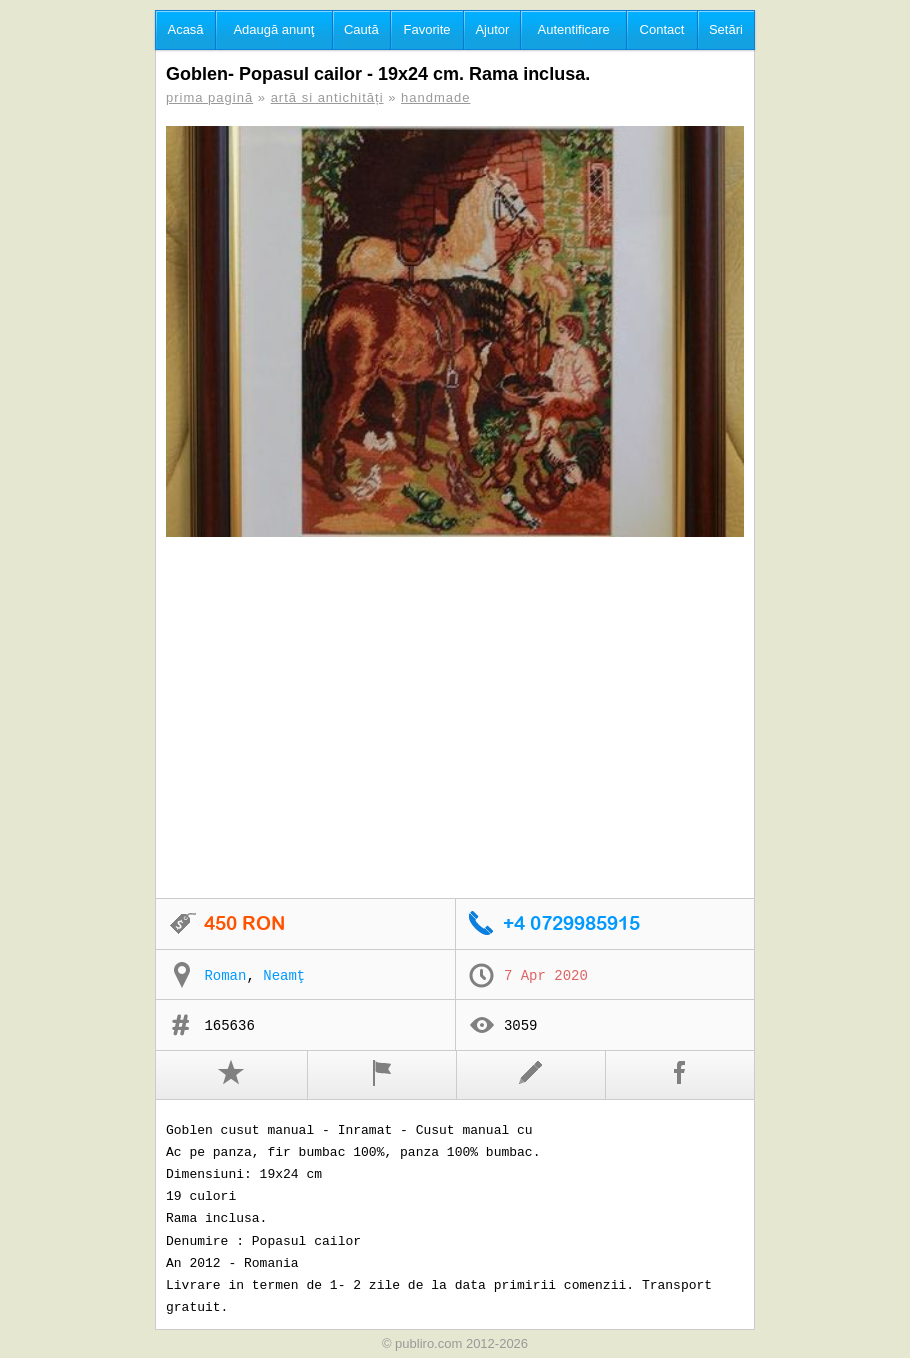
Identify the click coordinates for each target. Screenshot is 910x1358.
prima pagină (209, 97)
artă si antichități (327, 97)
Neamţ (284, 976)
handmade (435, 97)
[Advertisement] (455, 719)
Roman (225, 976)
